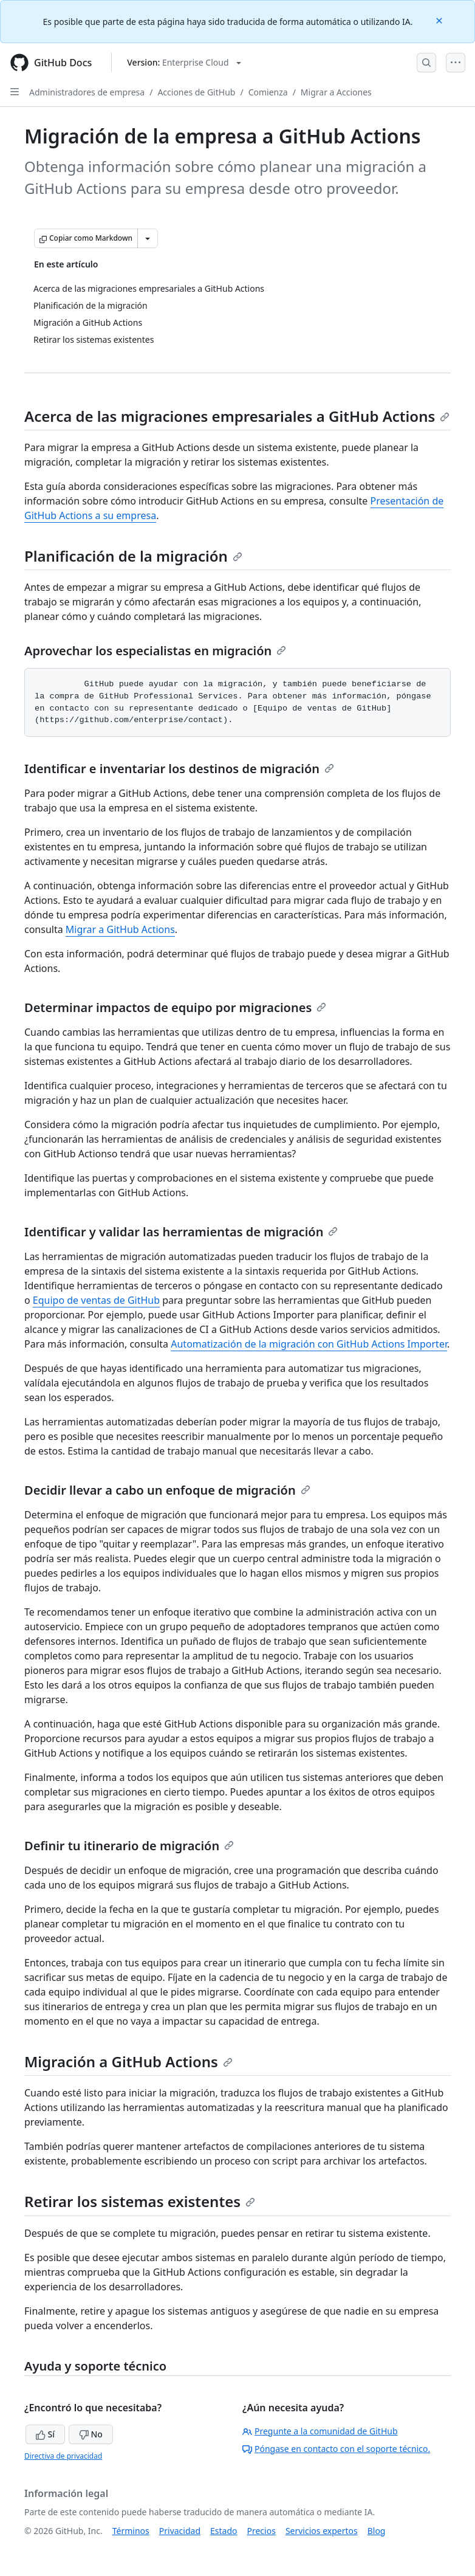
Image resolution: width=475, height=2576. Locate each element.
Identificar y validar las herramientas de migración (181, 1232)
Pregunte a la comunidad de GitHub (320, 2431)
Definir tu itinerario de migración (129, 1845)
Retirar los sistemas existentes (139, 2201)
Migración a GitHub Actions (128, 2061)
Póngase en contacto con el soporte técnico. (336, 2448)
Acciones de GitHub (196, 92)
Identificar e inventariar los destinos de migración (179, 768)
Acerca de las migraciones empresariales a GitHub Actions (236, 416)
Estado (223, 2530)
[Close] (440, 20)
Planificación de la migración (133, 556)
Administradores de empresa (87, 92)
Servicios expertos (321, 2530)
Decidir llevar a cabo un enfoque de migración (167, 1490)
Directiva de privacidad (63, 2456)
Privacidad (179, 2530)
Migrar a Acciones (336, 92)
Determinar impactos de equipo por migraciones (175, 1007)
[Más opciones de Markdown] (147, 238)
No (91, 2434)
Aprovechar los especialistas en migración (155, 650)
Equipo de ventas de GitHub (96, 1300)
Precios (261, 2530)
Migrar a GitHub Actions (120, 929)
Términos (130, 2530)
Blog (376, 2530)
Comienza (268, 92)
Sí (45, 2434)
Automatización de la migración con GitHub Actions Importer (309, 1344)
